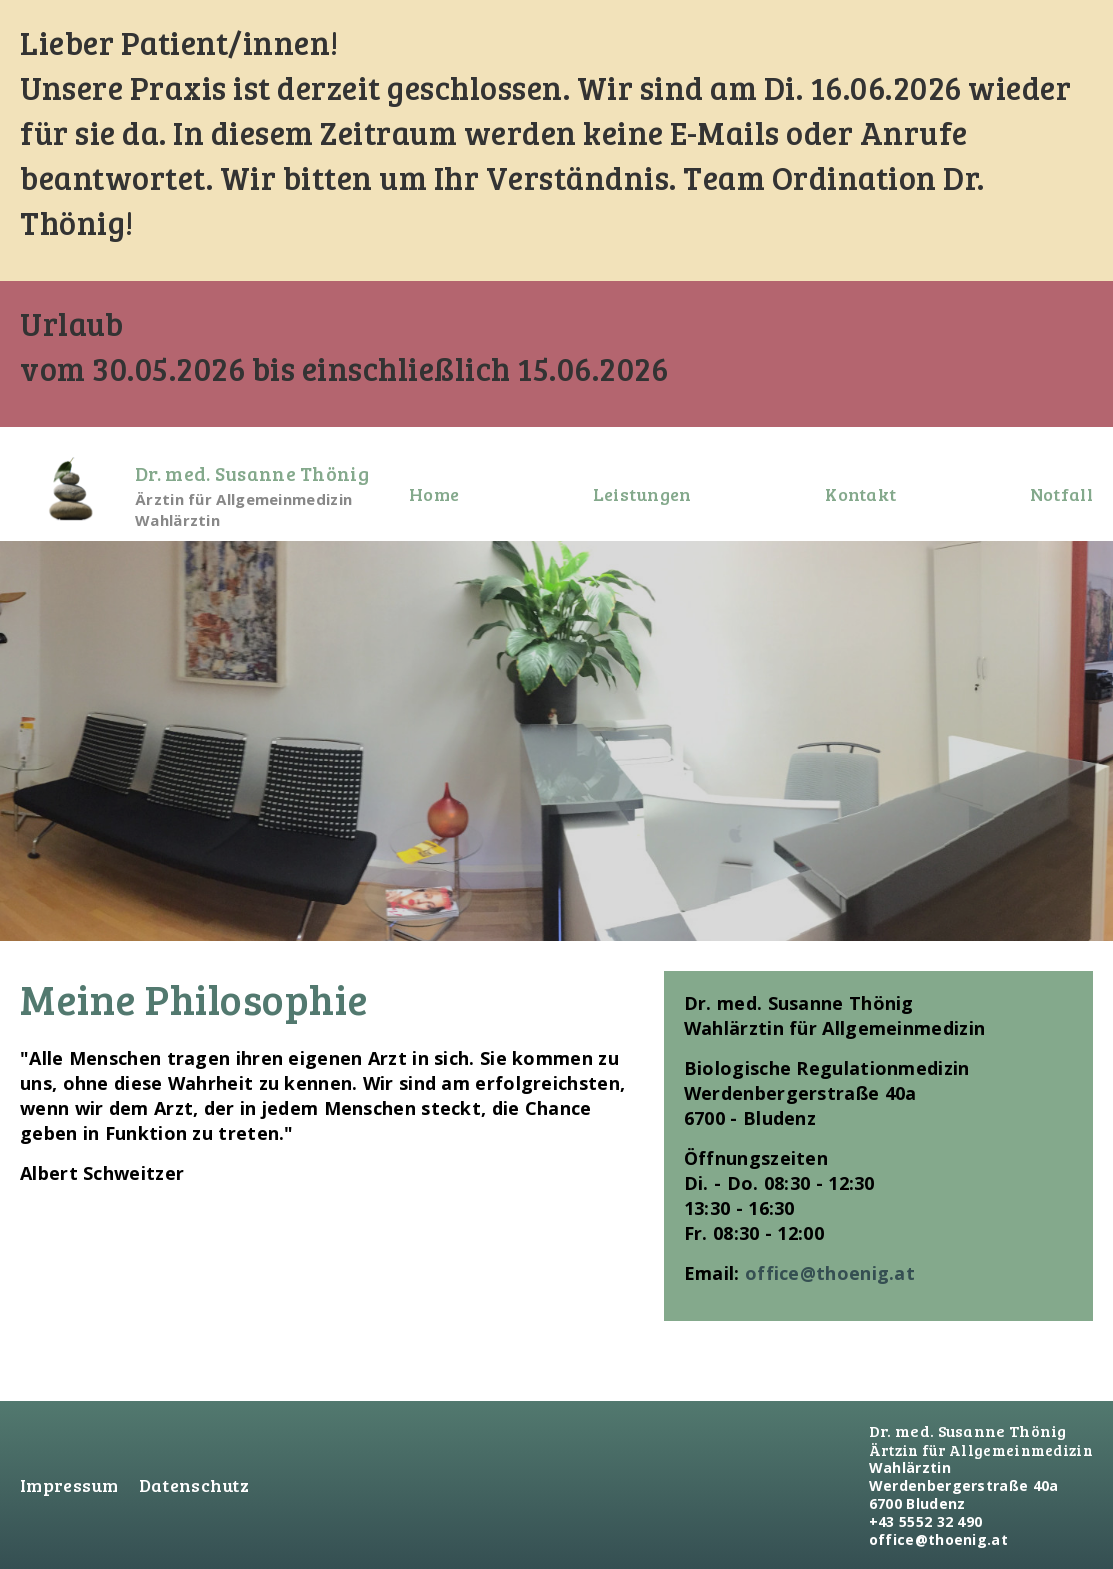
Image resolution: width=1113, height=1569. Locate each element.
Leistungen (642, 494)
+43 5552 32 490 (926, 1521)
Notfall (1061, 494)
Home (434, 494)
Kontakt (860, 494)
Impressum (69, 1485)
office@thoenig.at (830, 1273)
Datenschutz (194, 1485)
